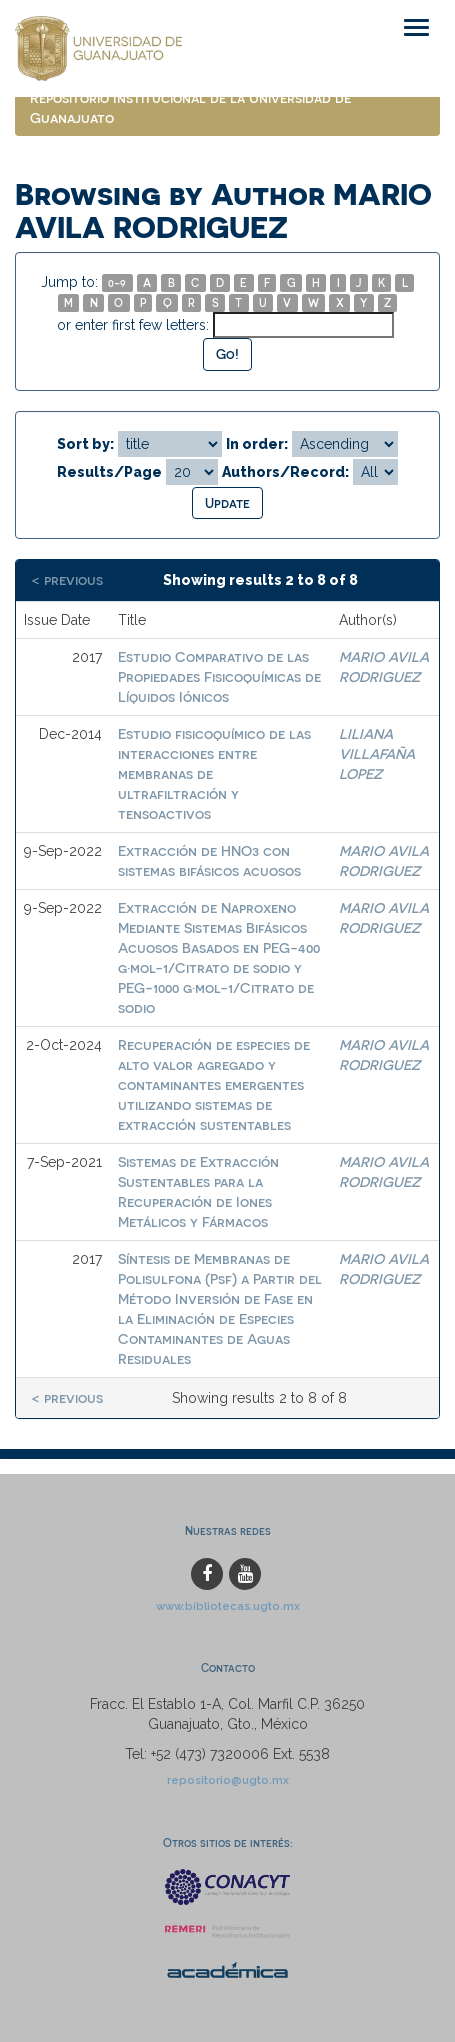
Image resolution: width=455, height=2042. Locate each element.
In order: (257, 444)
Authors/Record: (285, 472)
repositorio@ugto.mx (228, 1780)
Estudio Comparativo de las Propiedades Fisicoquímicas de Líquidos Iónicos (219, 676)
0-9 (117, 282)
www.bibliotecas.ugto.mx (228, 1606)
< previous (67, 579)
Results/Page (109, 472)
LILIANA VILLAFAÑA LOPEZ (377, 753)
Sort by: (85, 444)
